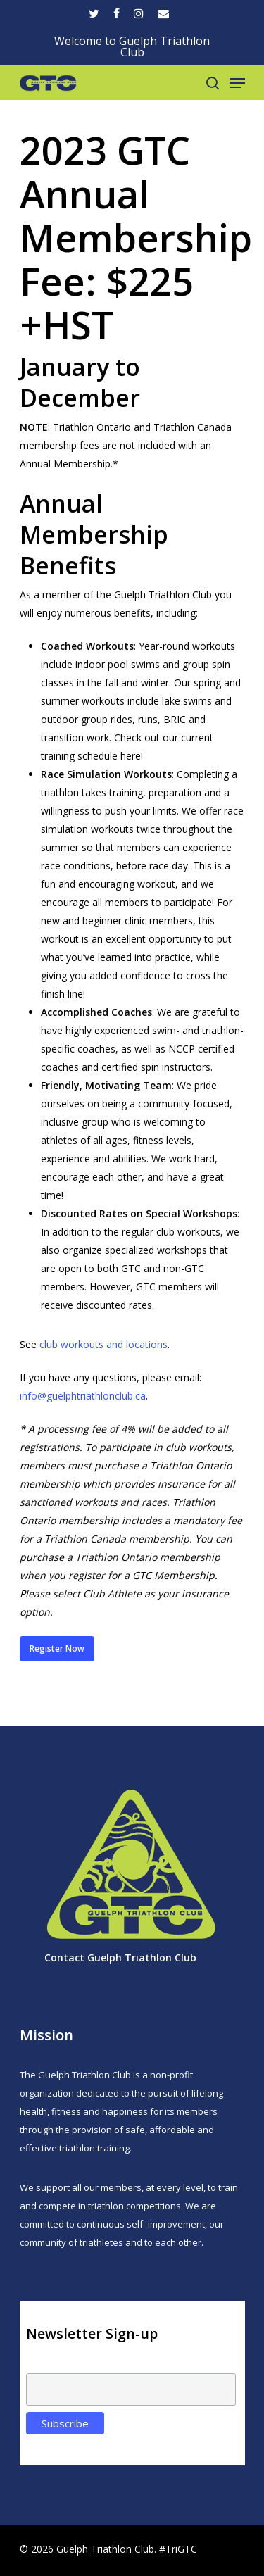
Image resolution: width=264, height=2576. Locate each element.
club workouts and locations (103, 1344)
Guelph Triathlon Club (141, 1957)
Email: (40, 2365)
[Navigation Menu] (237, 83)
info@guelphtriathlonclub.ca (83, 1395)
